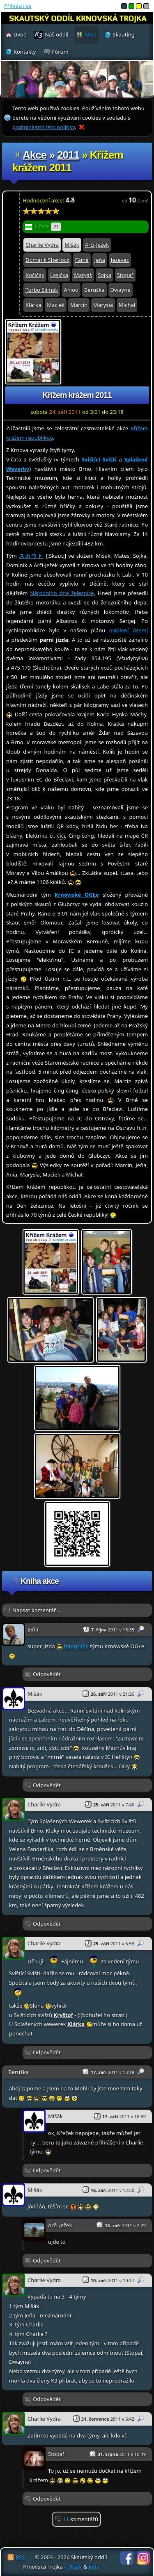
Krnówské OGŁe (77, 894)
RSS (20, 2557)
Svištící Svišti (99, 459)
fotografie (76, 1646)
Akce (34, 155)
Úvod (20, 34)
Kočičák (34, 275)
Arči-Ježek (97, 244)
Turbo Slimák (41, 289)
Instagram (143, 2558)
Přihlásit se (17, 5)
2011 (68, 155)
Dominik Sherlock (47, 260)
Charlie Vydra (42, 244)
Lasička (59, 275)
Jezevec (120, 260)
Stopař (125, 275)
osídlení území (128, 630)
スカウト (31, 555)
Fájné (82, 260)
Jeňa (99, 260)
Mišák (71, 244)
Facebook (126, 2558)
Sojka (104, 275)
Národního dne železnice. (62, 593)
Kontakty (25, 51)
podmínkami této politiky (43, 127)
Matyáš (83, 275)
